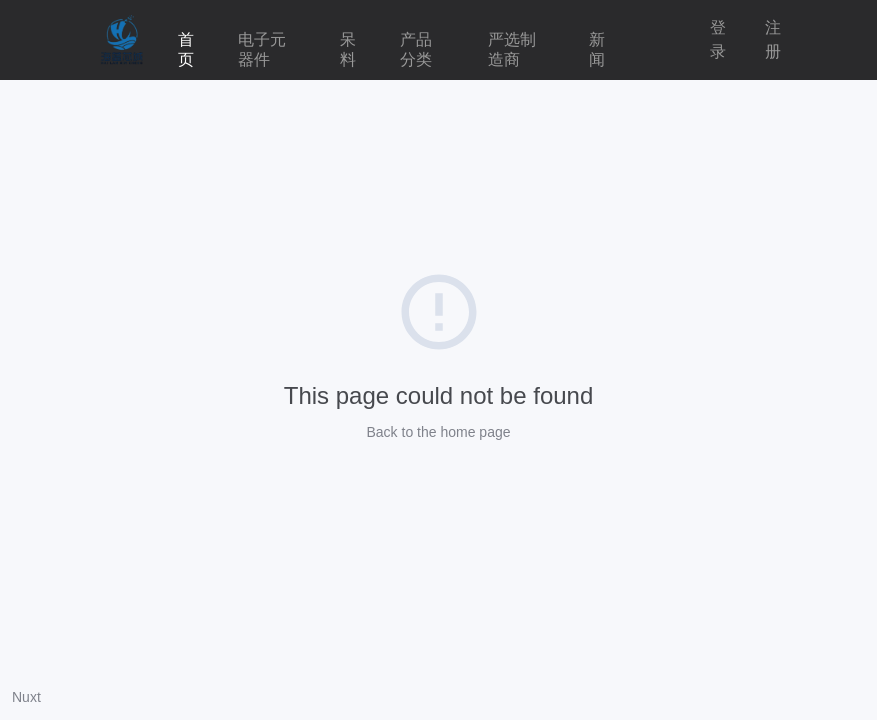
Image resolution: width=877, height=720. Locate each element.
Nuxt (26, 697)
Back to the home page (439, 432)
